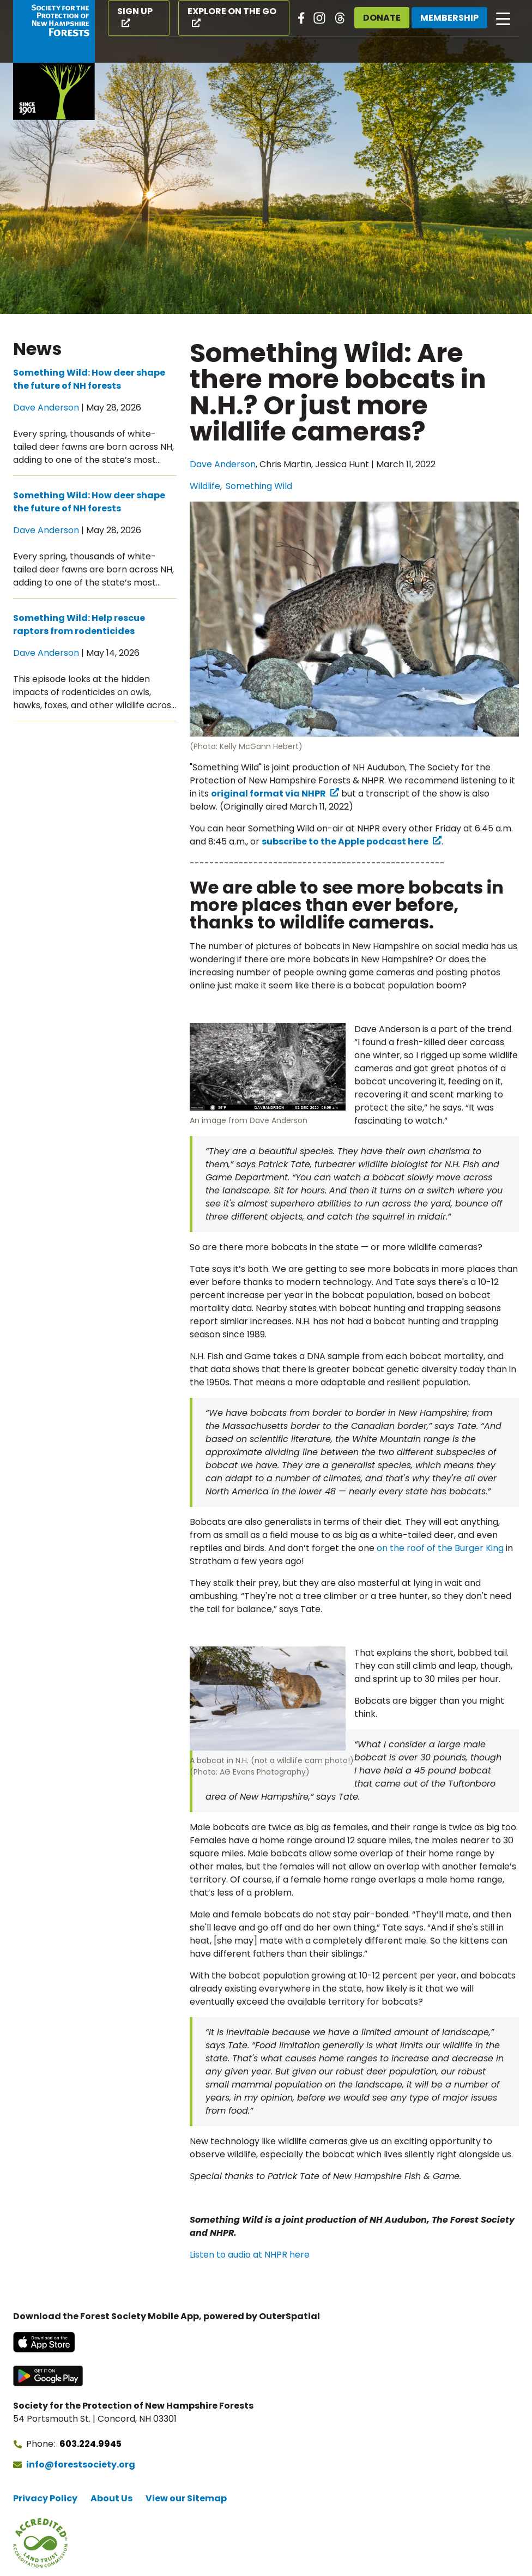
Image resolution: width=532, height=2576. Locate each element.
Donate (382, 17)
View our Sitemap (186, 2498)
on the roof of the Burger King (440, 1548)
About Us (111, 2498)
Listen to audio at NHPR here (250, 2254)
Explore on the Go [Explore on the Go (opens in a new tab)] (232, 11)
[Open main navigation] (503, 18)
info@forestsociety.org (80, 2464)
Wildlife (205, 486)
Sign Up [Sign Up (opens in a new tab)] (135, 11)
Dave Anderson (223, 464)
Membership (449, 17)
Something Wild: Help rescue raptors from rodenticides (79, 624)
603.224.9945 (90, 2444)
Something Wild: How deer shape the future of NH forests (89, 379)
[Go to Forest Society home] (54, 60)
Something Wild (259, 486)
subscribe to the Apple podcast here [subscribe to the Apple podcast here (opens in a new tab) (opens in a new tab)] (345, 841)
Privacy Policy (45, 2498)
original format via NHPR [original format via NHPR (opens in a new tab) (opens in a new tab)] (268, 793)
